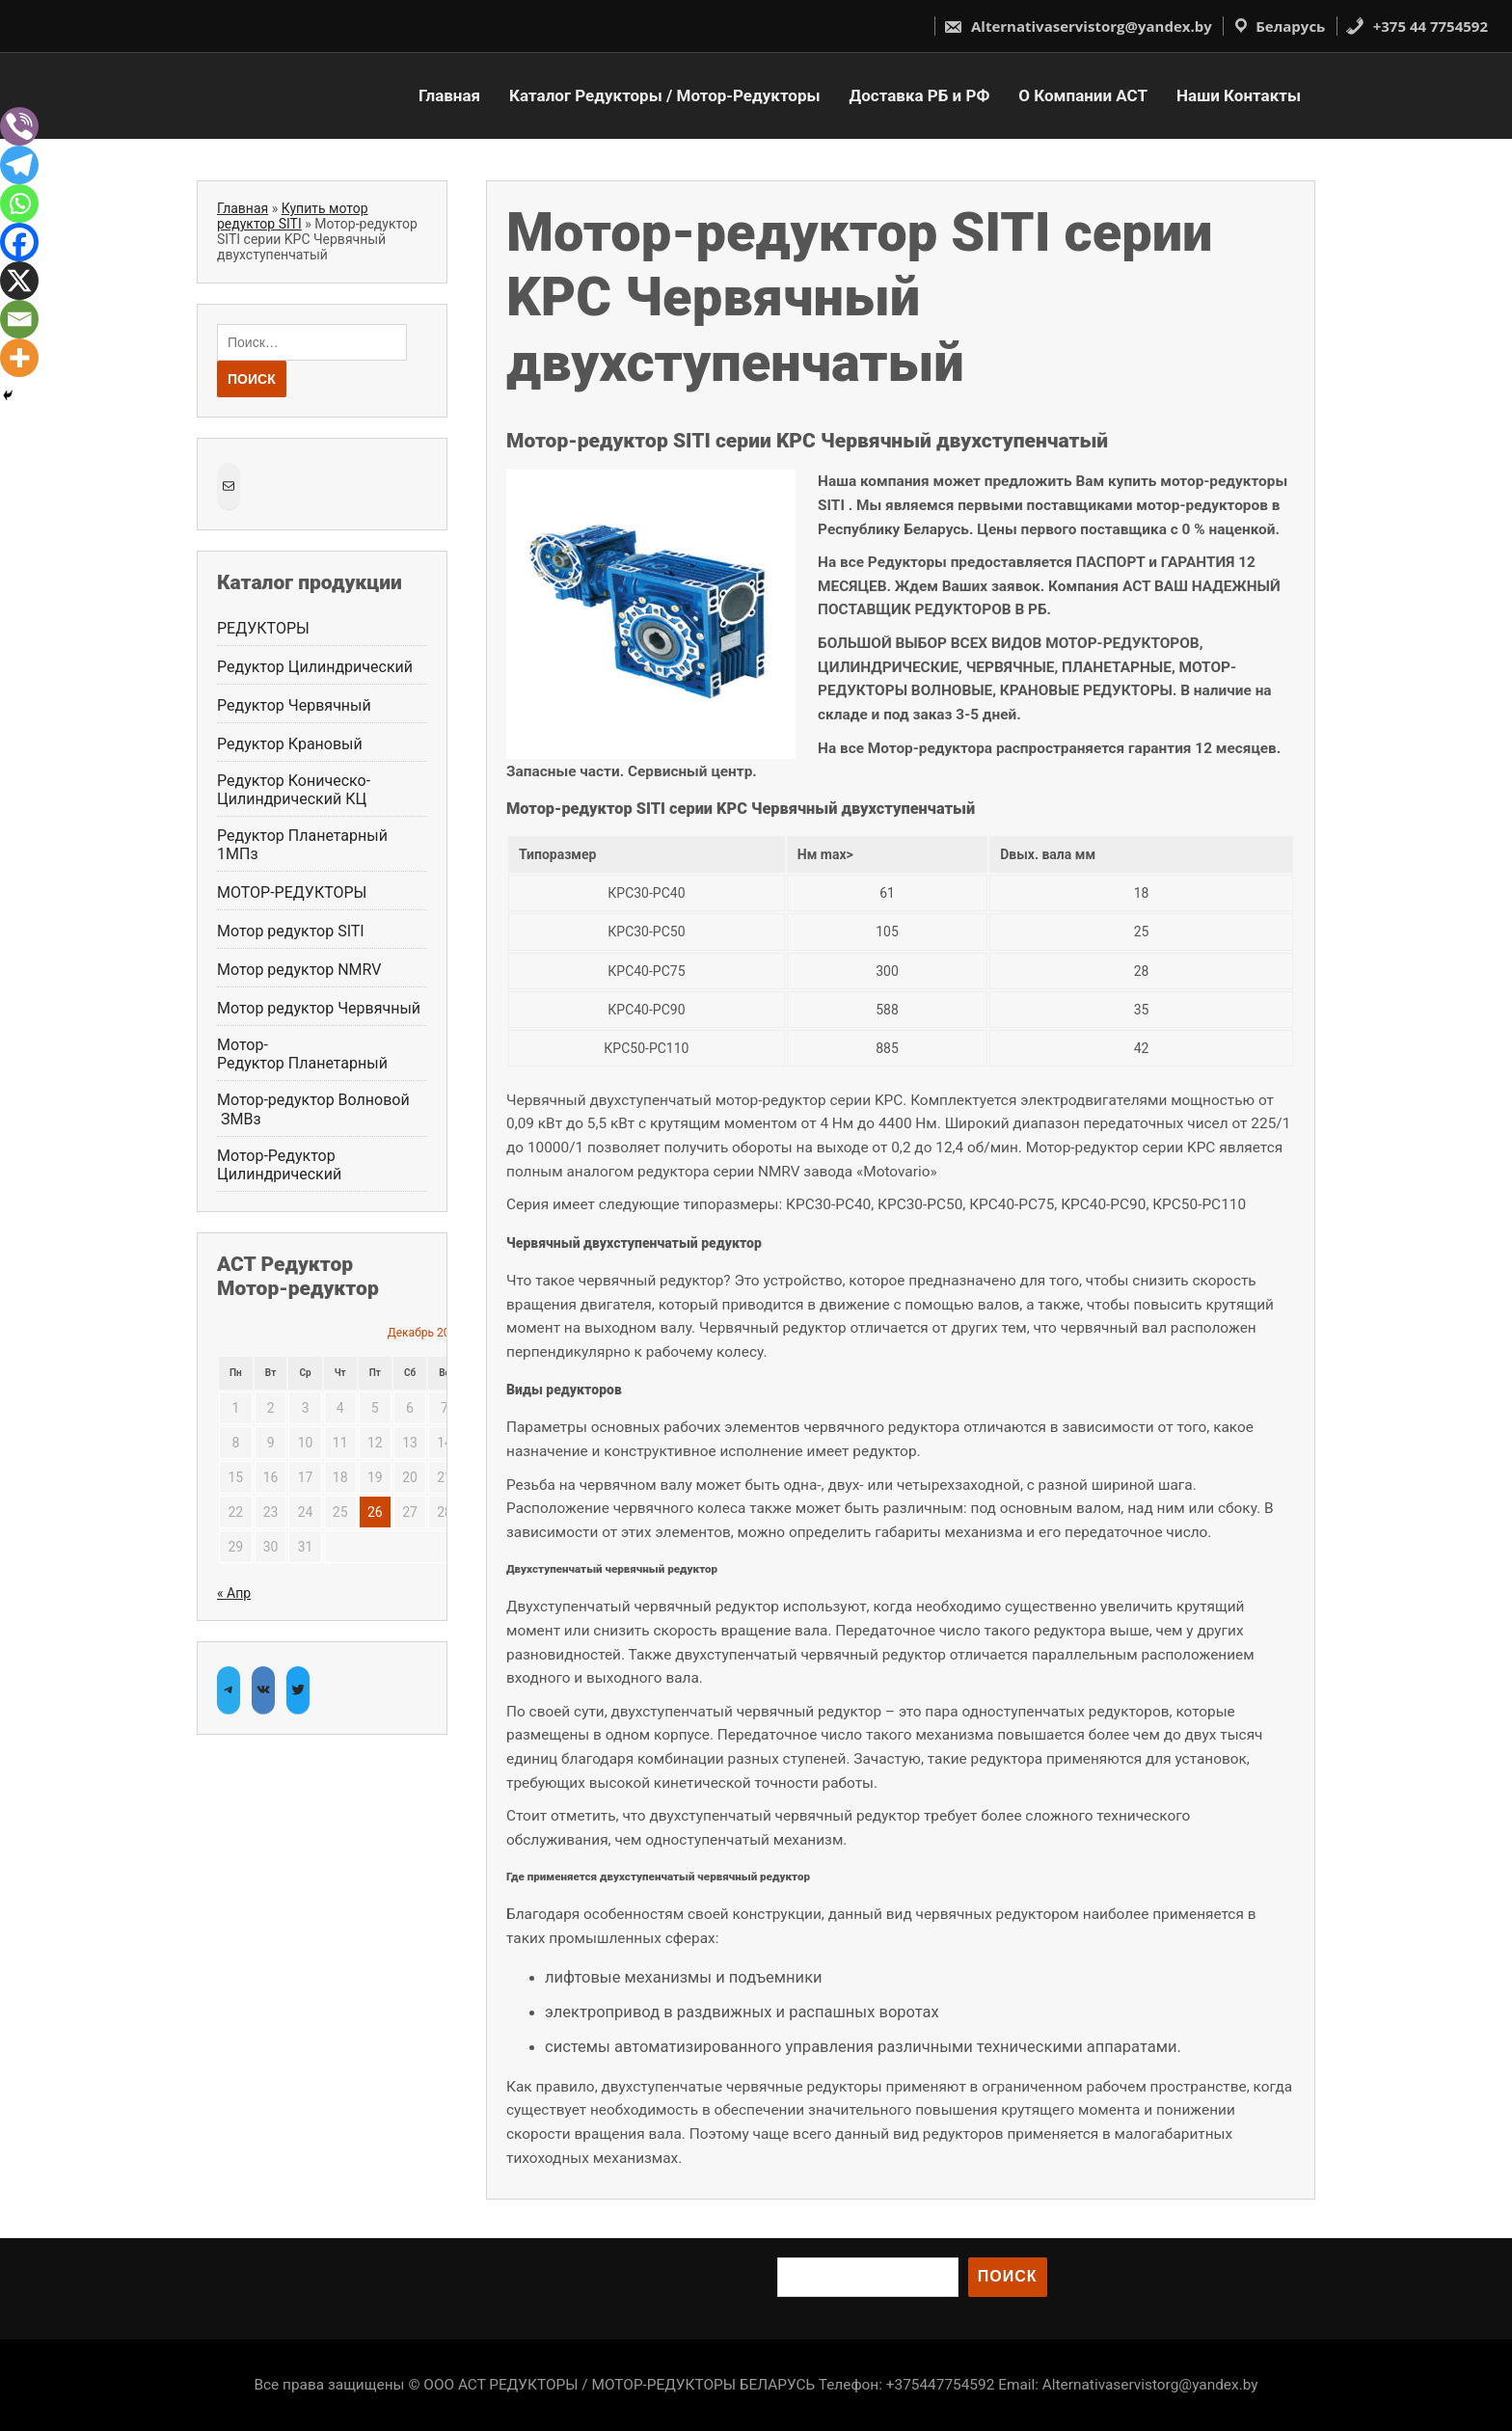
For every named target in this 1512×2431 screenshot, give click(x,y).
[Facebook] (19, 242)
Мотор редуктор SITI (290, 931)
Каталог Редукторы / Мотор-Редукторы (664, 95)
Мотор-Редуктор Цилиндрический (279, 1165)
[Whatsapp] (19, 203)
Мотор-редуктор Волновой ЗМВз (313, 1109)
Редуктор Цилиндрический (315, 667)
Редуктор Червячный (294, 705)
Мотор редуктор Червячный (320, 1008)
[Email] (19, 319)
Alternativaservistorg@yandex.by (1077, 26)
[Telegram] (19, 165)
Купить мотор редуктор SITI (292, 216)
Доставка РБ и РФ (920, 95)
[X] (19, 280)
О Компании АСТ (1083, 95)
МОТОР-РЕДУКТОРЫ (291, 892)
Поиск (1008, 2276)
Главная (449, 95)
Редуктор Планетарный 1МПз (304, 844)
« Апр (234, 1593)
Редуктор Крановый (290, 744)
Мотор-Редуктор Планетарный (302, 1054)
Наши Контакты (1238, 95)
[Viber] (19, 126)
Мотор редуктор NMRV (299, 969)
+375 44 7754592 (1416, 26)
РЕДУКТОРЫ (263, 628)
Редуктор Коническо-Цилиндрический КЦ (293, 789)
